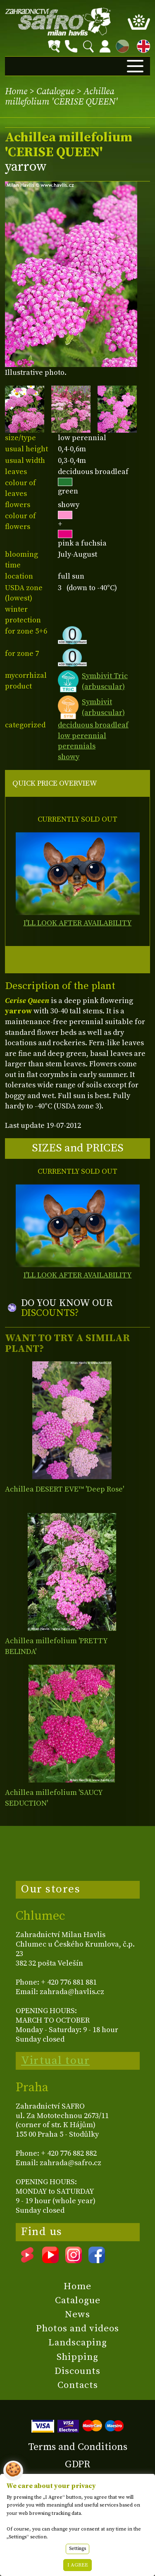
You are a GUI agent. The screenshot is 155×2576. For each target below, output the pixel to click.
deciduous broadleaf (93, 725)
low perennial (82, 736)
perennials (76, 746)
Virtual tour (55, 2061)
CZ (120, 45)
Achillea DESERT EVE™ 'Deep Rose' (64, 1489)
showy (68, 757)
